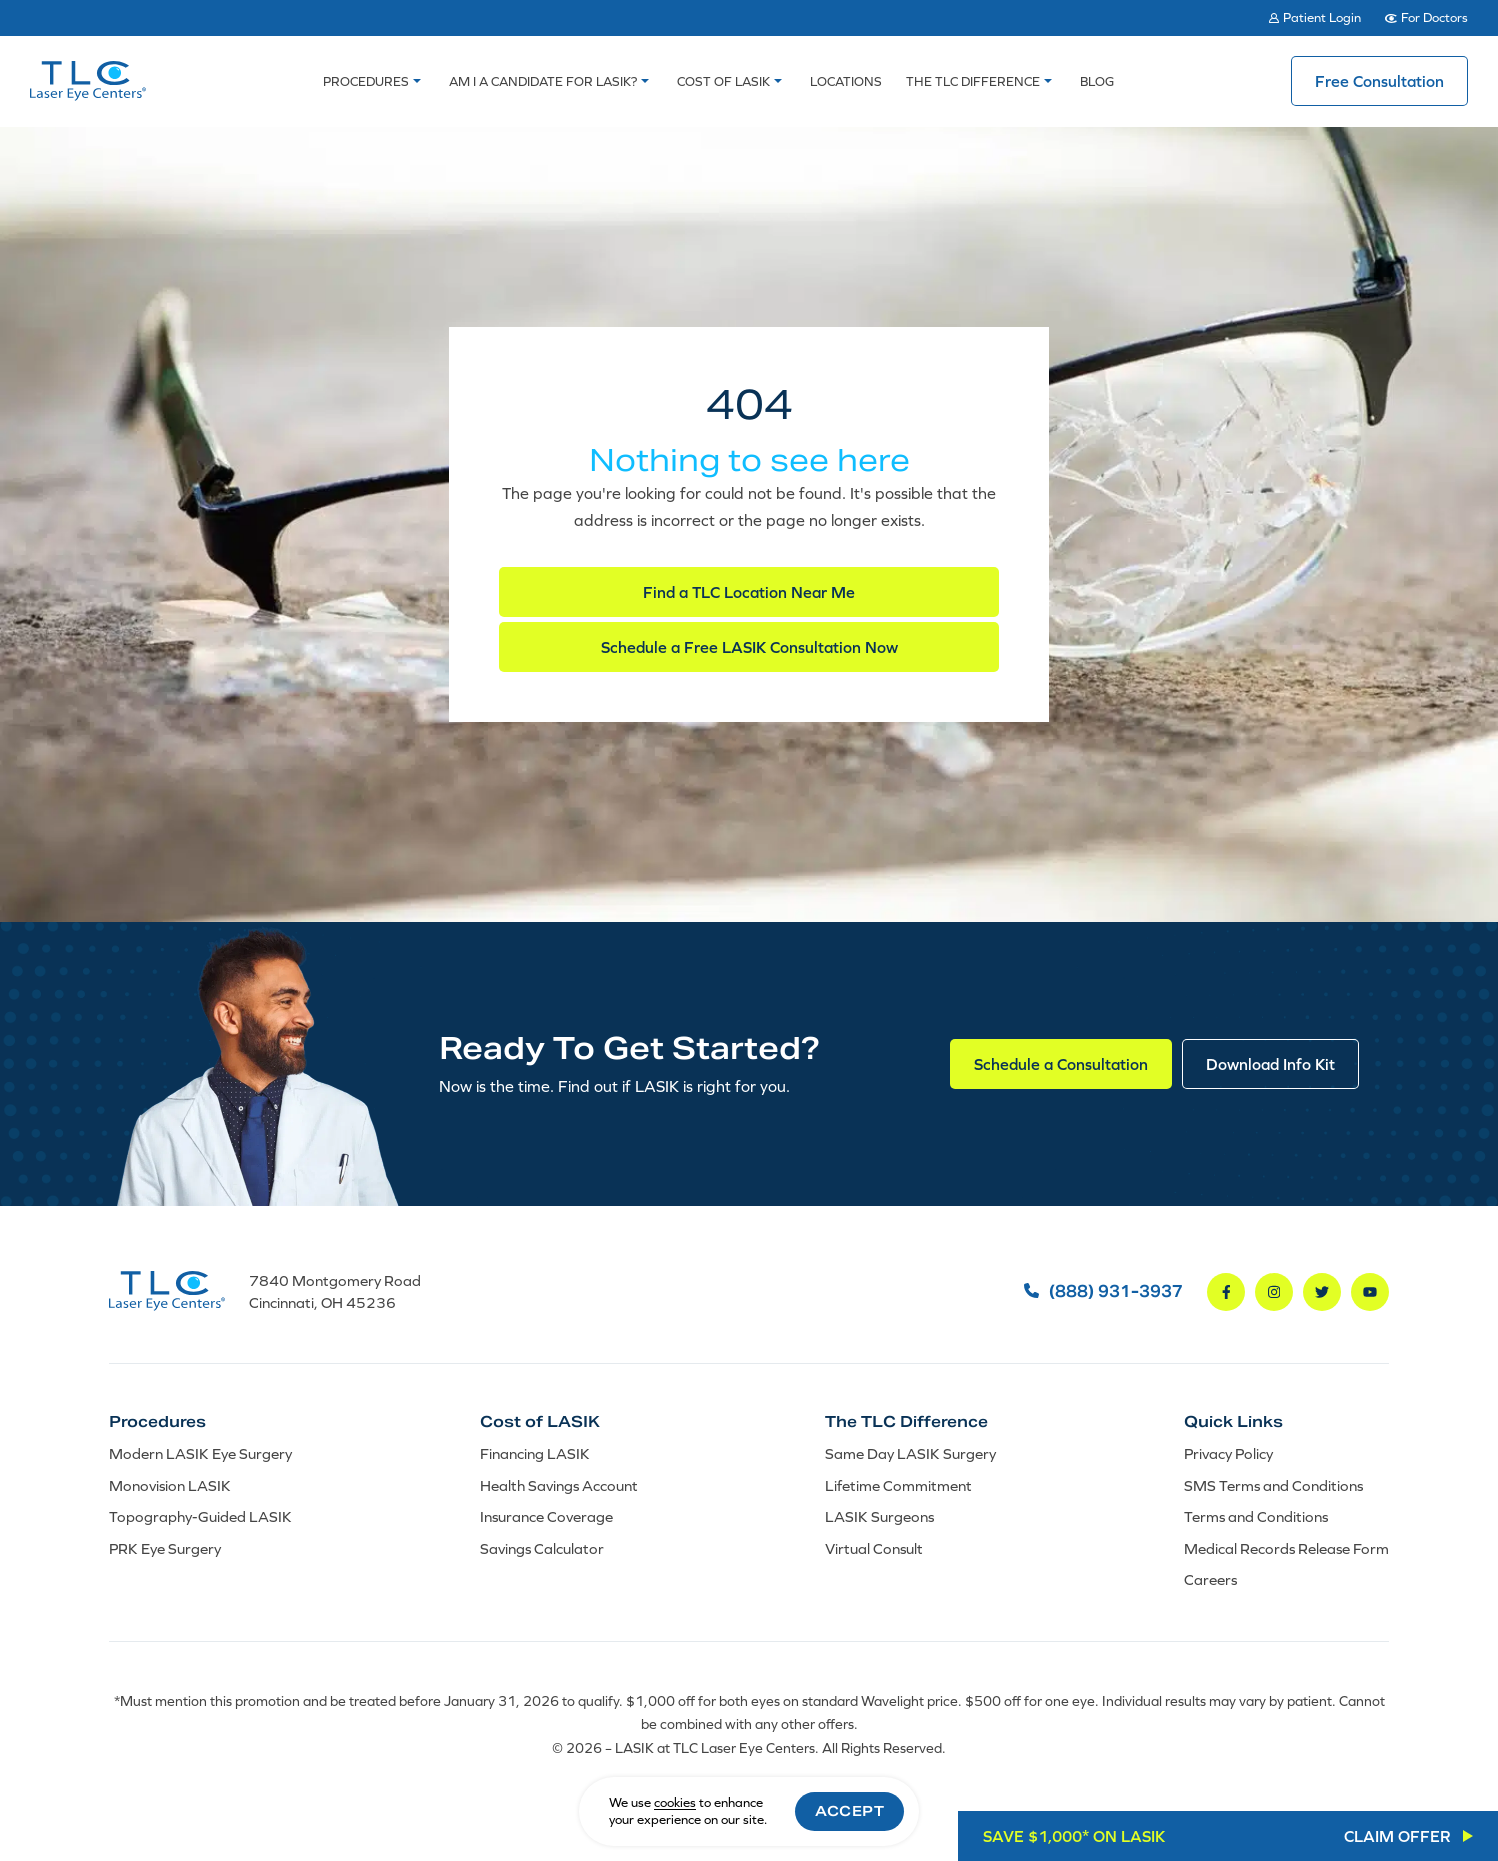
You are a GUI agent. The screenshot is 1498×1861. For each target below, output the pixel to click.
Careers (1210, 1579)
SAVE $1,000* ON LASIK (1217, 1836)
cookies (675, 1802)
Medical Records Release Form (1286, 1548)
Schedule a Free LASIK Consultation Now (749, 647)
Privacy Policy (1228, 1453)
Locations (846, 81)
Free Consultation (1379, 81)
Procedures (366, 81)
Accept (849, 1811)
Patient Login (1322, 17)
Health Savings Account (559, 1485)
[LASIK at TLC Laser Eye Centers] (88, 81)
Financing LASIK (535, 1453)
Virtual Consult (874, 1548)
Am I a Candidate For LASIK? (543, 81)
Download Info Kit (1270, 1064)
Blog (1097, 81)
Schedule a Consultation (1061, 1064)
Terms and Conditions (1256, 1516)
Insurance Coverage (546, 1516)
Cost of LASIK (723, 81)
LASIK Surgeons (879, 1516)
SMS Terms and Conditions (1273, 1485)
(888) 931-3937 (1103, 1292)
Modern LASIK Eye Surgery (200, 1453)
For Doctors (1434, 17)
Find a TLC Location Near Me (749, 592)
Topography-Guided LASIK (200, 1516)
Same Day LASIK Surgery (910, 1453)
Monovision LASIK (170, 1485)
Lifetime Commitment (898, 1485)
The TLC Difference (973, 81)
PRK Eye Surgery (165, 1548)
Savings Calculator (542, 1548)
